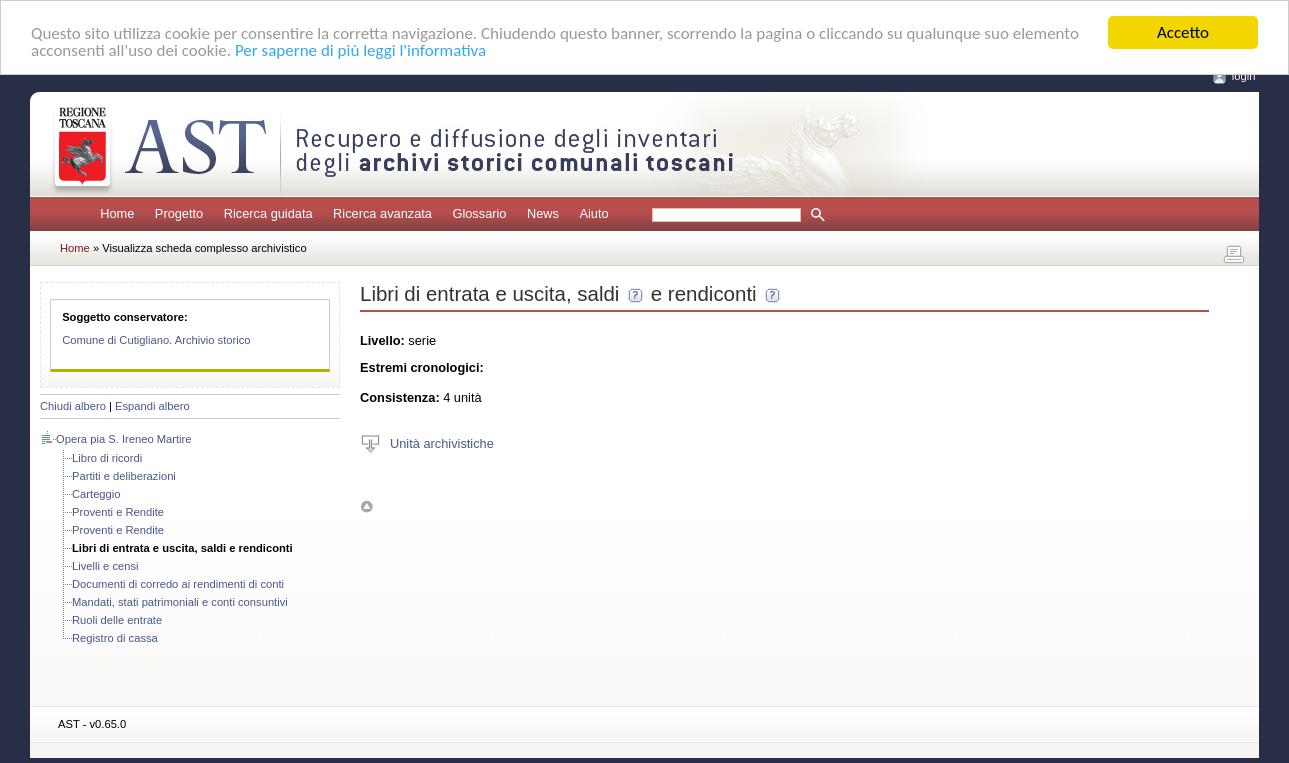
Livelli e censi (105, 566)
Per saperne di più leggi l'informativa (360, 50)
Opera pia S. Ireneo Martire (124, 439)
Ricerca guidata (268, 213)
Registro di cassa (115, 638)
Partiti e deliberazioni (124, 476)
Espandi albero (152, 406)
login (1244, 76)
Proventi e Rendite (118, 512)
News (543, 213)
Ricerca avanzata (382, 213)
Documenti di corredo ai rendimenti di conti (178, 584)
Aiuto (593, 213)
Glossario (479, 213)
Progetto (179, 213)
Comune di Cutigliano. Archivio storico (156, 340)
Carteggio (96, 494)
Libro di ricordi (107, 458)
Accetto (1183, 32)
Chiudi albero (73, 406)
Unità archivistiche (442, 442)
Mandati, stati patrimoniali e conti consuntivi (180, 602)
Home (117, 213)
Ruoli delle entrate (117, 620)
